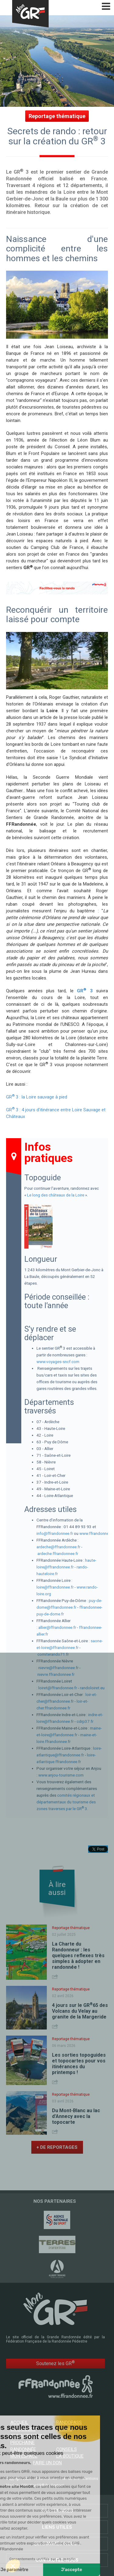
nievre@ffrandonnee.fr (58, 1667)
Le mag (64, 2429)
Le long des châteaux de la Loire (55, 1194)
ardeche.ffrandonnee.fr (57, 1553)
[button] (12, 2565)
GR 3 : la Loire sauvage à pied (36, 1097)
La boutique (70, 2456)
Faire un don (47, 2463)
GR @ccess (23, 2429)
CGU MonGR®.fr (34, 2485)
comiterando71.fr (53, 1654)
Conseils (66, 2449)
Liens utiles (57, 2527)
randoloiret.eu (92, 1687)
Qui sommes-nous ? (57, 2543)
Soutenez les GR (55, 2363)
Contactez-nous (57, 2560)
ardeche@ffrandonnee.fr (58, 1546)
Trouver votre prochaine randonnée (27, 2442)
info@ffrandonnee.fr (54, 1533)
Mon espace (23, 2456)
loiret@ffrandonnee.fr (57, 1687)
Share (56, 1976)
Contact (57, 2485)
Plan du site (70, 2479)
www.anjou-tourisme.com (61, 1775)
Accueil (19, 2422)
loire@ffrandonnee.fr (55, 1587)
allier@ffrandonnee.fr (57, 1627)
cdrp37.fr (85, 1721)
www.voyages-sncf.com (57, 1361)
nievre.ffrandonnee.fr (55, 1674)
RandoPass (69, 2422)
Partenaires (57, 2510)
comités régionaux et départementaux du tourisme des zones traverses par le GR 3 (66, 1802)
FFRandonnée (45, 2479)
